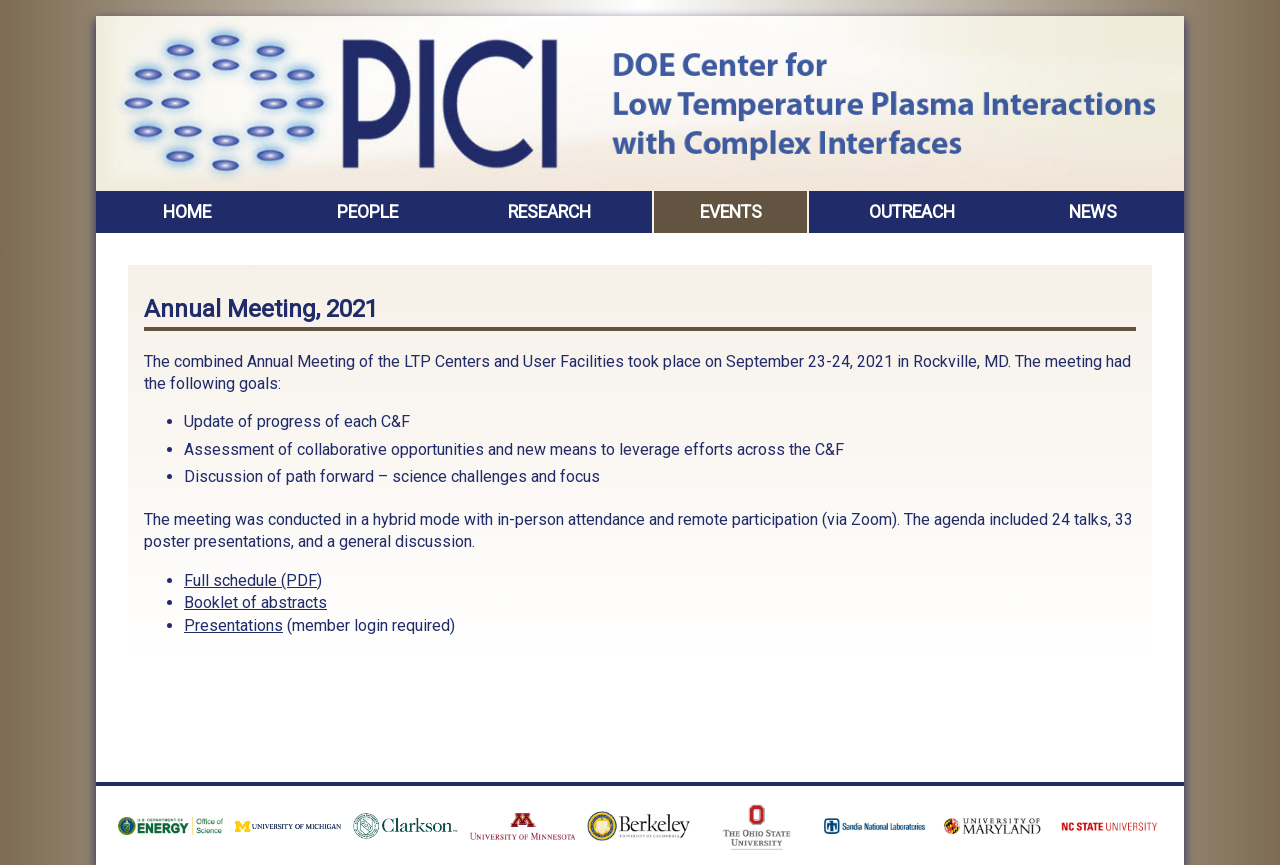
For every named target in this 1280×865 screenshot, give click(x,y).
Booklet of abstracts (255, 602)
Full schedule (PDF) (253, 580)
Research (549, 212)
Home (187, 212)
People (367, 212)
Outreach (912, 212)
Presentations (233, 625)
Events (731, 212)
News (1093, 212)
